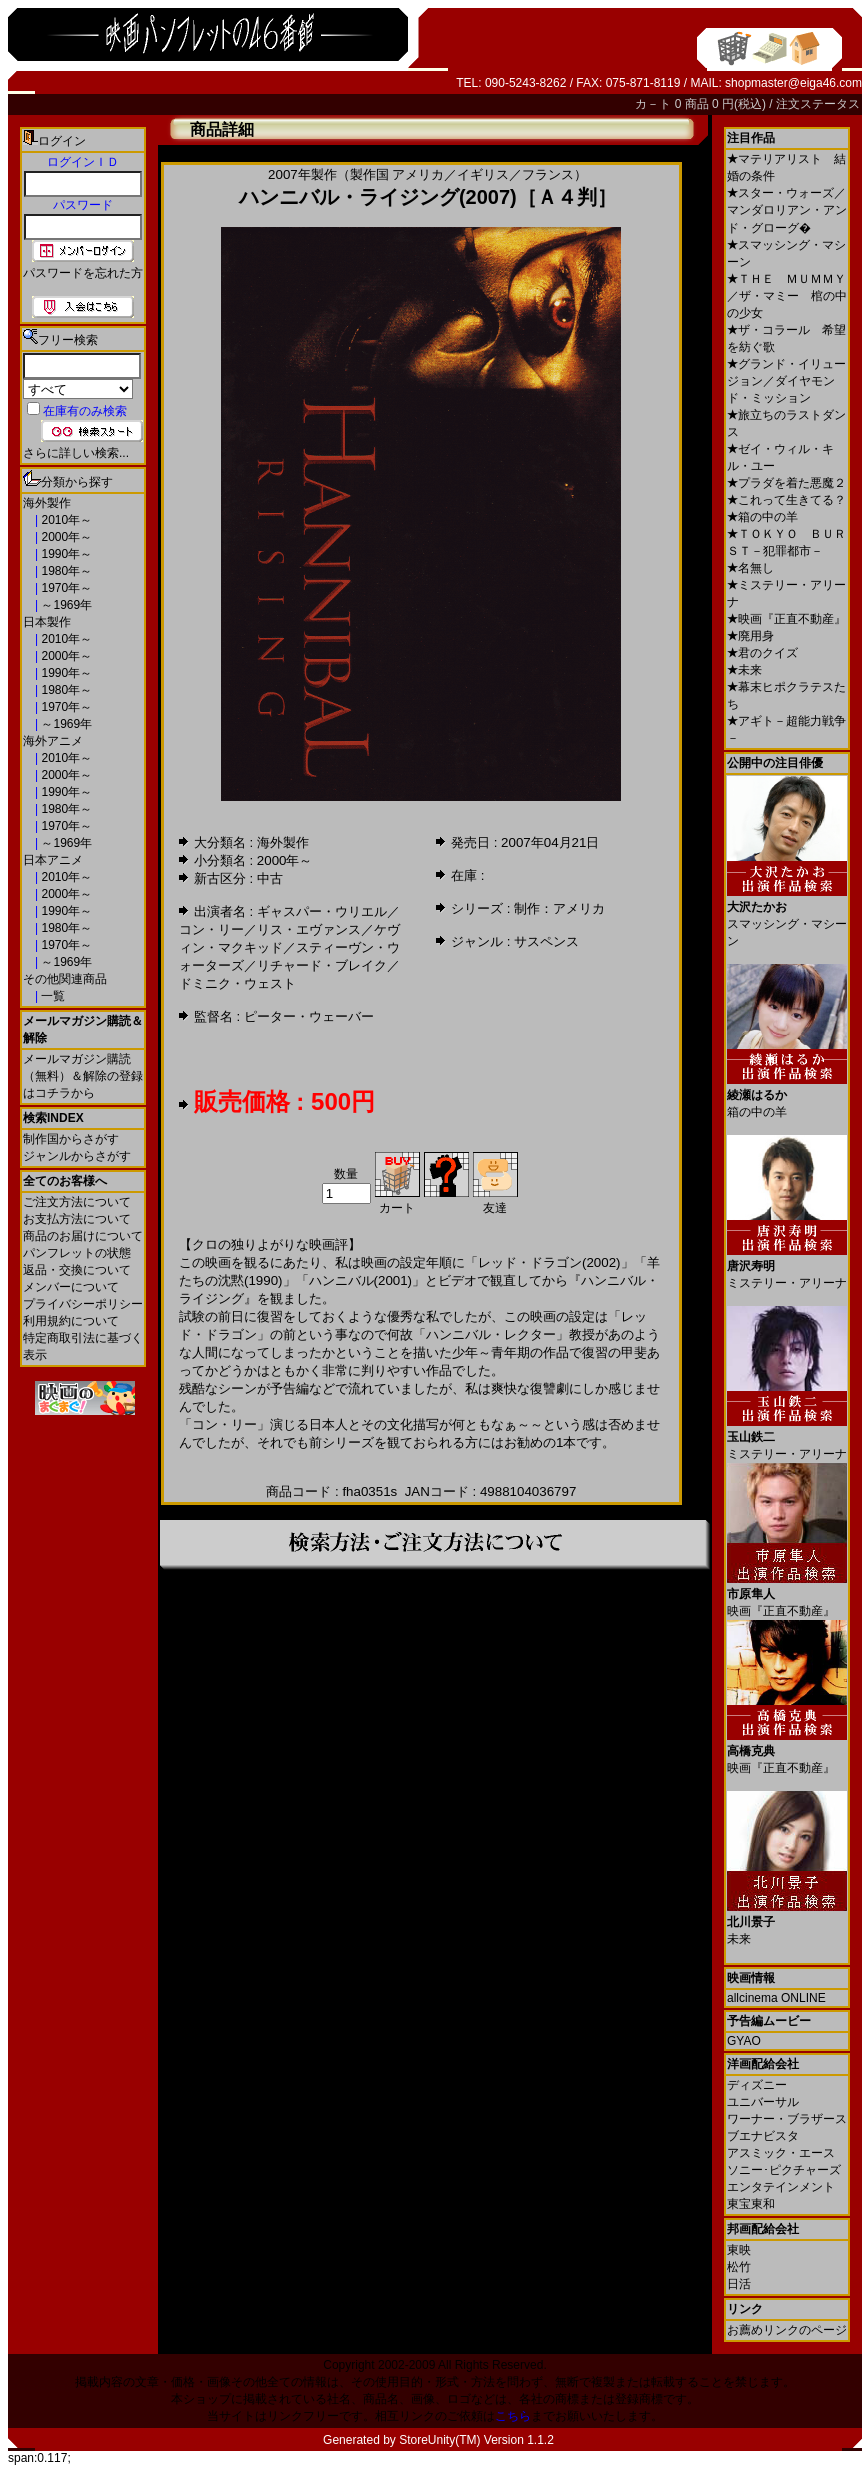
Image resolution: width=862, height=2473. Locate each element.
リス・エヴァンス (309, 929)
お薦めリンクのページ (787, 2330)
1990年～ (65, 554)
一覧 (51, 996)
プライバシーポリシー (83, 1304)
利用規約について (71, 1321)
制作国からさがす (71, 1139)
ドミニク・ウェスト (237, 983)
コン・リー (211, 929)
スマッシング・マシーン (787, 916)
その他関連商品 (65, 979)
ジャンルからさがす (77, 1156)
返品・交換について (77, 1270)
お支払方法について (77, 1219)
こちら (513, 2416)
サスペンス (546, 941)
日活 (739, 2284)
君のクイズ (762, 653)
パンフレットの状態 (77, 1253)
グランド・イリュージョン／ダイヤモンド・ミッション (786, 381)
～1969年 (65, 605)
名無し (750, 568)
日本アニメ (53, 860)
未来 (744, 670)
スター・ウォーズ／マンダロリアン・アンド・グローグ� (787, 210)
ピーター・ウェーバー (309, 1016)
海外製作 (47, 503)
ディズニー (757, 2085)
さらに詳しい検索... (76, 453)
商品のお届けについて (83, 1236)
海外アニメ (53, 741)
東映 (739, 2250)
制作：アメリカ (559, 908)
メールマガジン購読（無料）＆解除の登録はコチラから (83, 1076)
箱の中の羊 (762, 517)
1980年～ (65, 571)
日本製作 (47, 622)
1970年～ (65, 588)
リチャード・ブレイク (322, 965)
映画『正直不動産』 (786, 619)
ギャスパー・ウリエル (322, 911)
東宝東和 (751, 2204)
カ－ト (654, 104)
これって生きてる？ (786, 500)
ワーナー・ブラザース (787, 2119)
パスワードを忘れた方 (83, 273)
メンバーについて (71, 1287)
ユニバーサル (763, 2102)
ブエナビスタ (763, 2136)
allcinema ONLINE (776, 1998)
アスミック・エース (781, 2153)
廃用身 (750, 636)
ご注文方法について (77, 1202)
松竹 (739, 2267)
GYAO (744, 2041)
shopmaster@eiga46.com (793, 83)
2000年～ (65, 537)
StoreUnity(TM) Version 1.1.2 (476, 2440)
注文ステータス (818, 104)
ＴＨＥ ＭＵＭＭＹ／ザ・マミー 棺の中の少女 (787, 296)
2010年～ (65, 520)
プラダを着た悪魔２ (786, 483)
